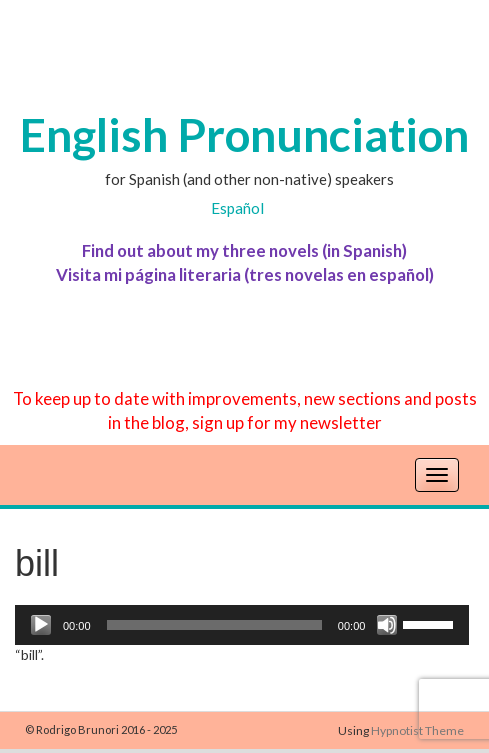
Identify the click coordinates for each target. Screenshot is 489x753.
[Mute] (387, 625)
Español (237, 208)
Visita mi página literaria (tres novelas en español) (245, 274)
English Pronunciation (244, 134)
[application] (242, 625)
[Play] (41, 625)
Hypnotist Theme (417, 730)
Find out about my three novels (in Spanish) (244, 250)
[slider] (214, 625)
